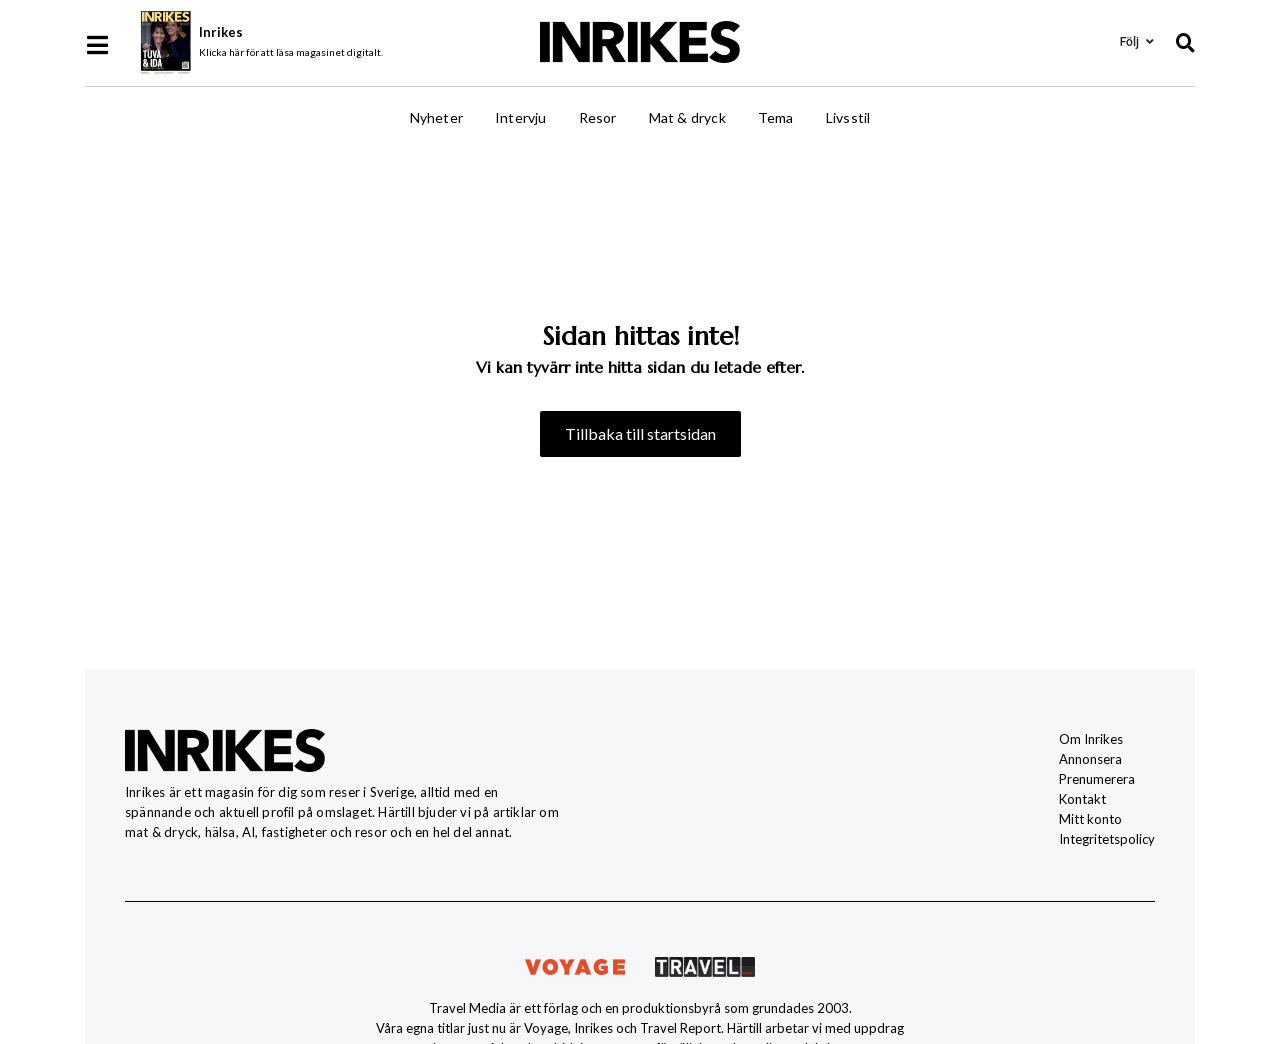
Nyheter (436, 117)
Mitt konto (1090, 819)
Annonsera (1090, 759)
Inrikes (221, 32)
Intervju (521, 117)
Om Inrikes (1091, 739)
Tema (776, 117)
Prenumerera (1097, 779)
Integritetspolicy (1107, 839)
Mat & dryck (687, 117)
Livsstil (848, 117)
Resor (598, 117)
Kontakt (1082, 799)
